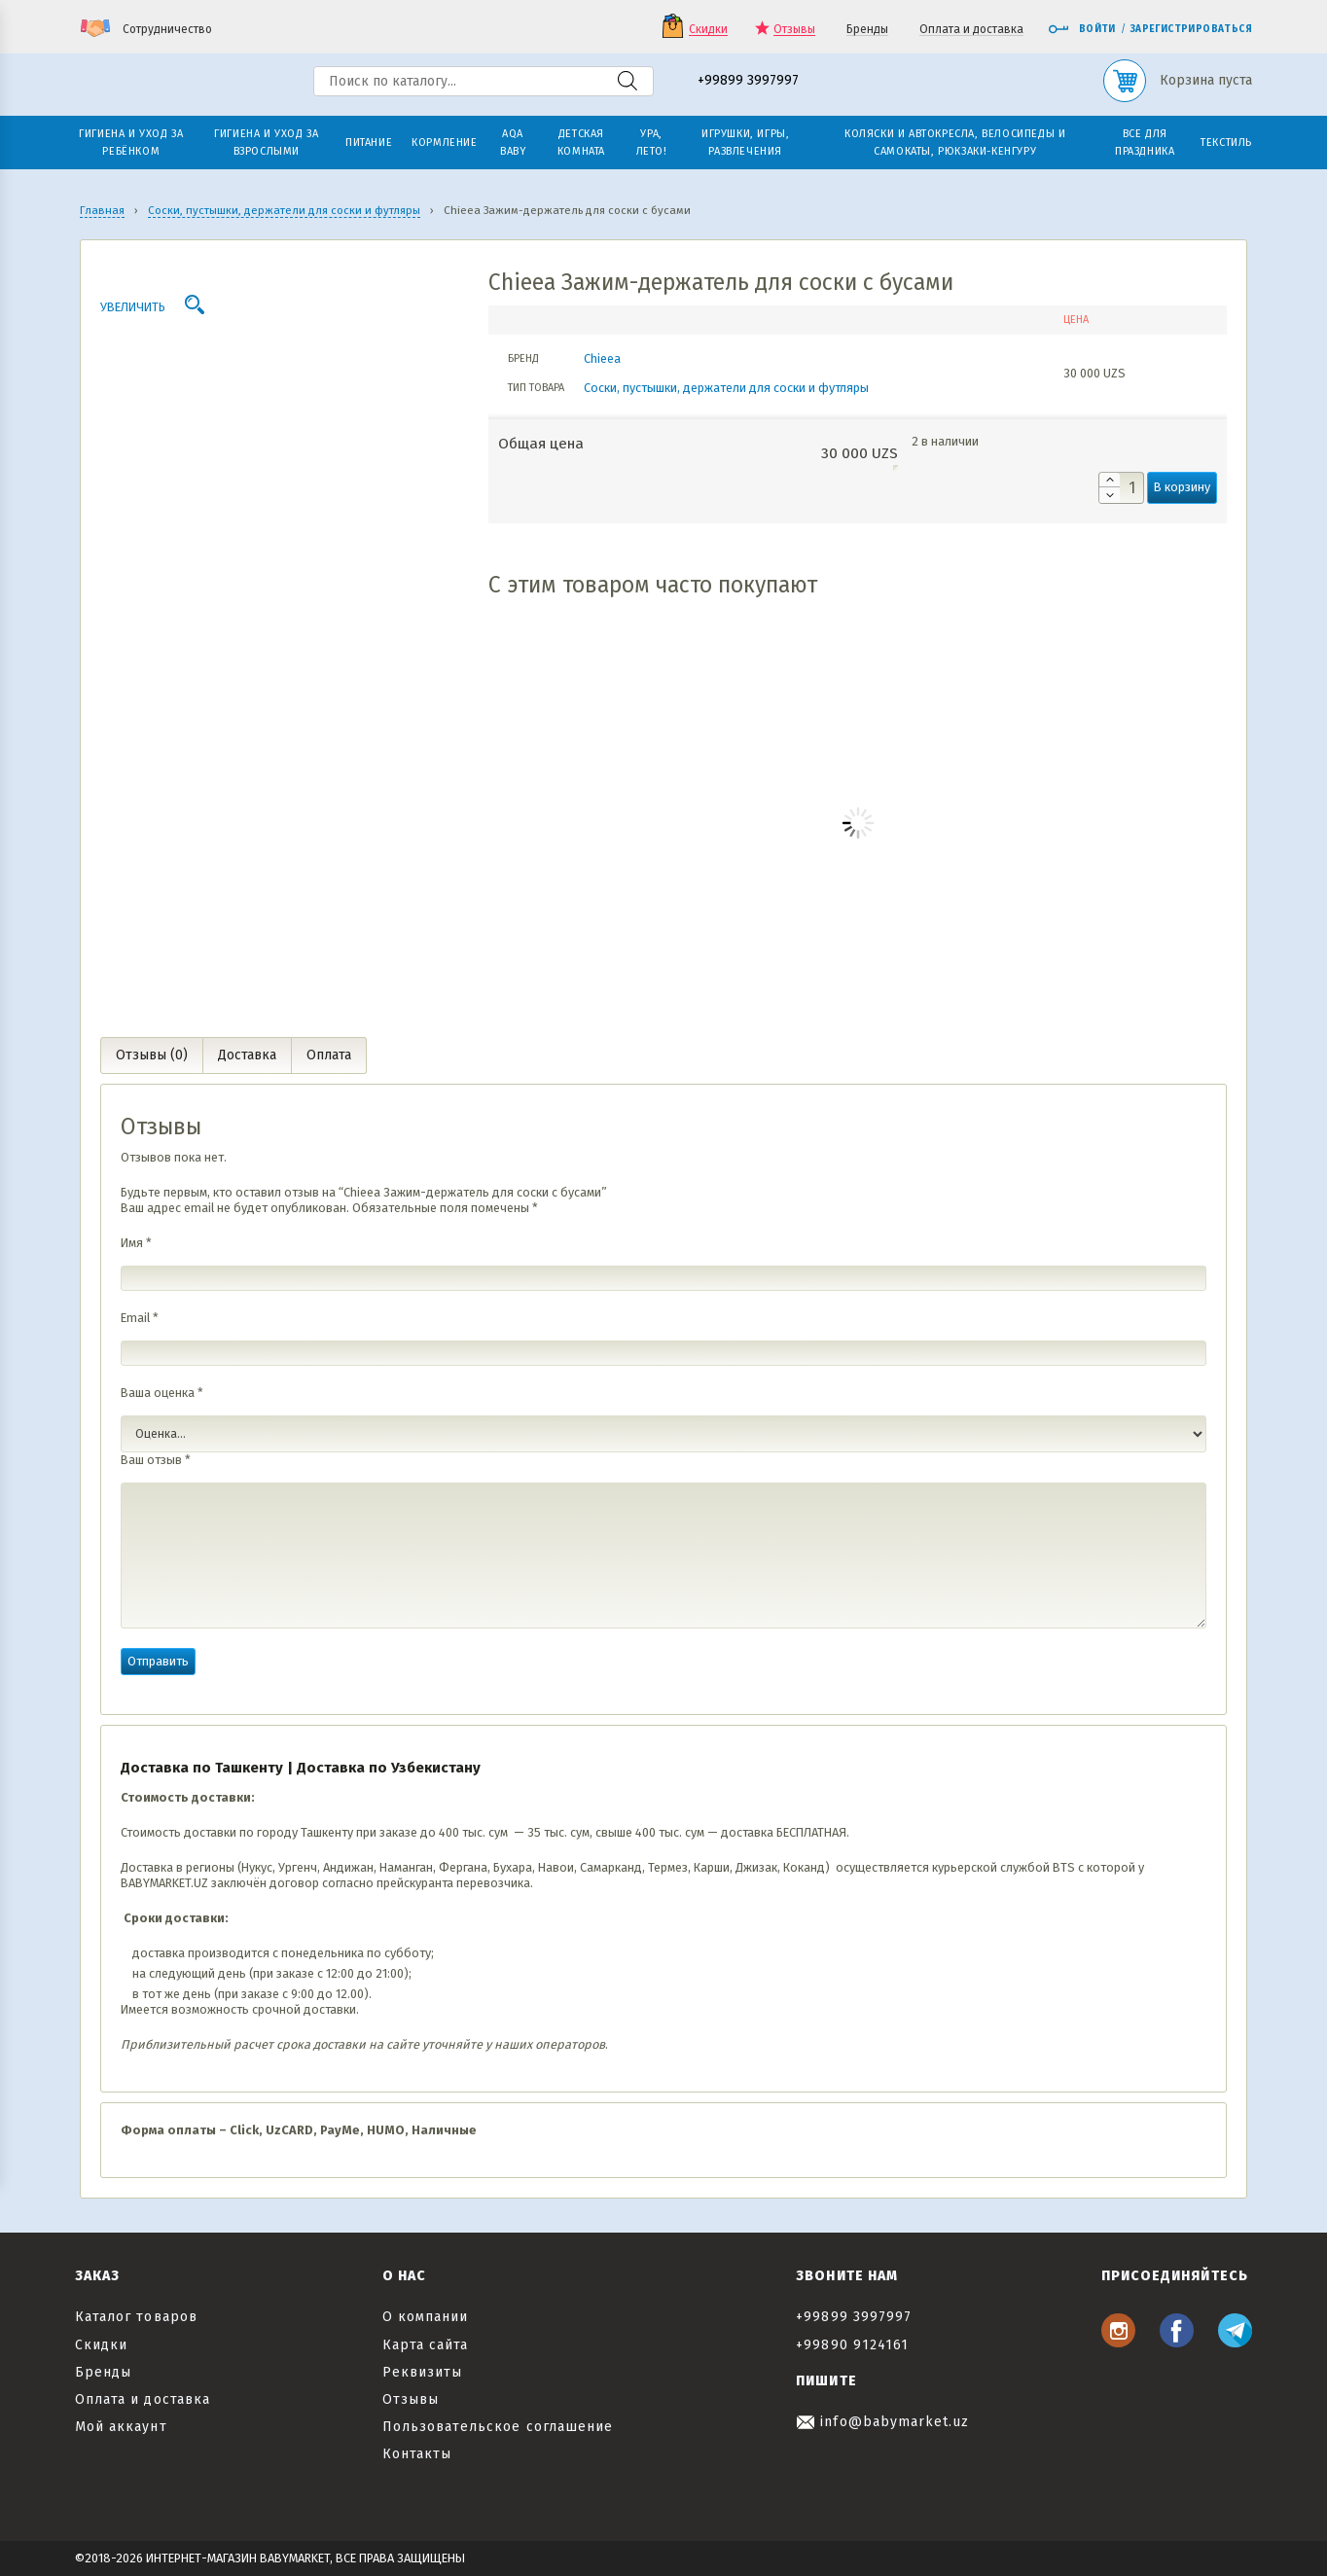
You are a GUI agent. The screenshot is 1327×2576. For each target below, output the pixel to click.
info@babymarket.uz (882, 2422)
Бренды (867, 29)
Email (140, 1317)
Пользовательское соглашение (497, 2426)
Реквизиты (422, 2372)
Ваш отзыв (156, 1459)
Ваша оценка (162, 1392)
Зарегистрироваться (1191, 29)
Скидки (708, 29)
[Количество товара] (1121, 488)
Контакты (416, 2454)
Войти (1082, 29)
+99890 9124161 (852, 2345)
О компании (425, 2316)
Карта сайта (425, 2345)
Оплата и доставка (971, 29)
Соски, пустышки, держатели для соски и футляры (726, 387)
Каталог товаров (136, 2316)
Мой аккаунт (121, 2426)
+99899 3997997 (748, 81)
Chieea (602, 358)
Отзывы (794, 29)
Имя (136, 1242)
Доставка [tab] (247, 1055)
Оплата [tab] (328, 1055)
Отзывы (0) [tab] (152, 1055)
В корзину (1182, 487)
